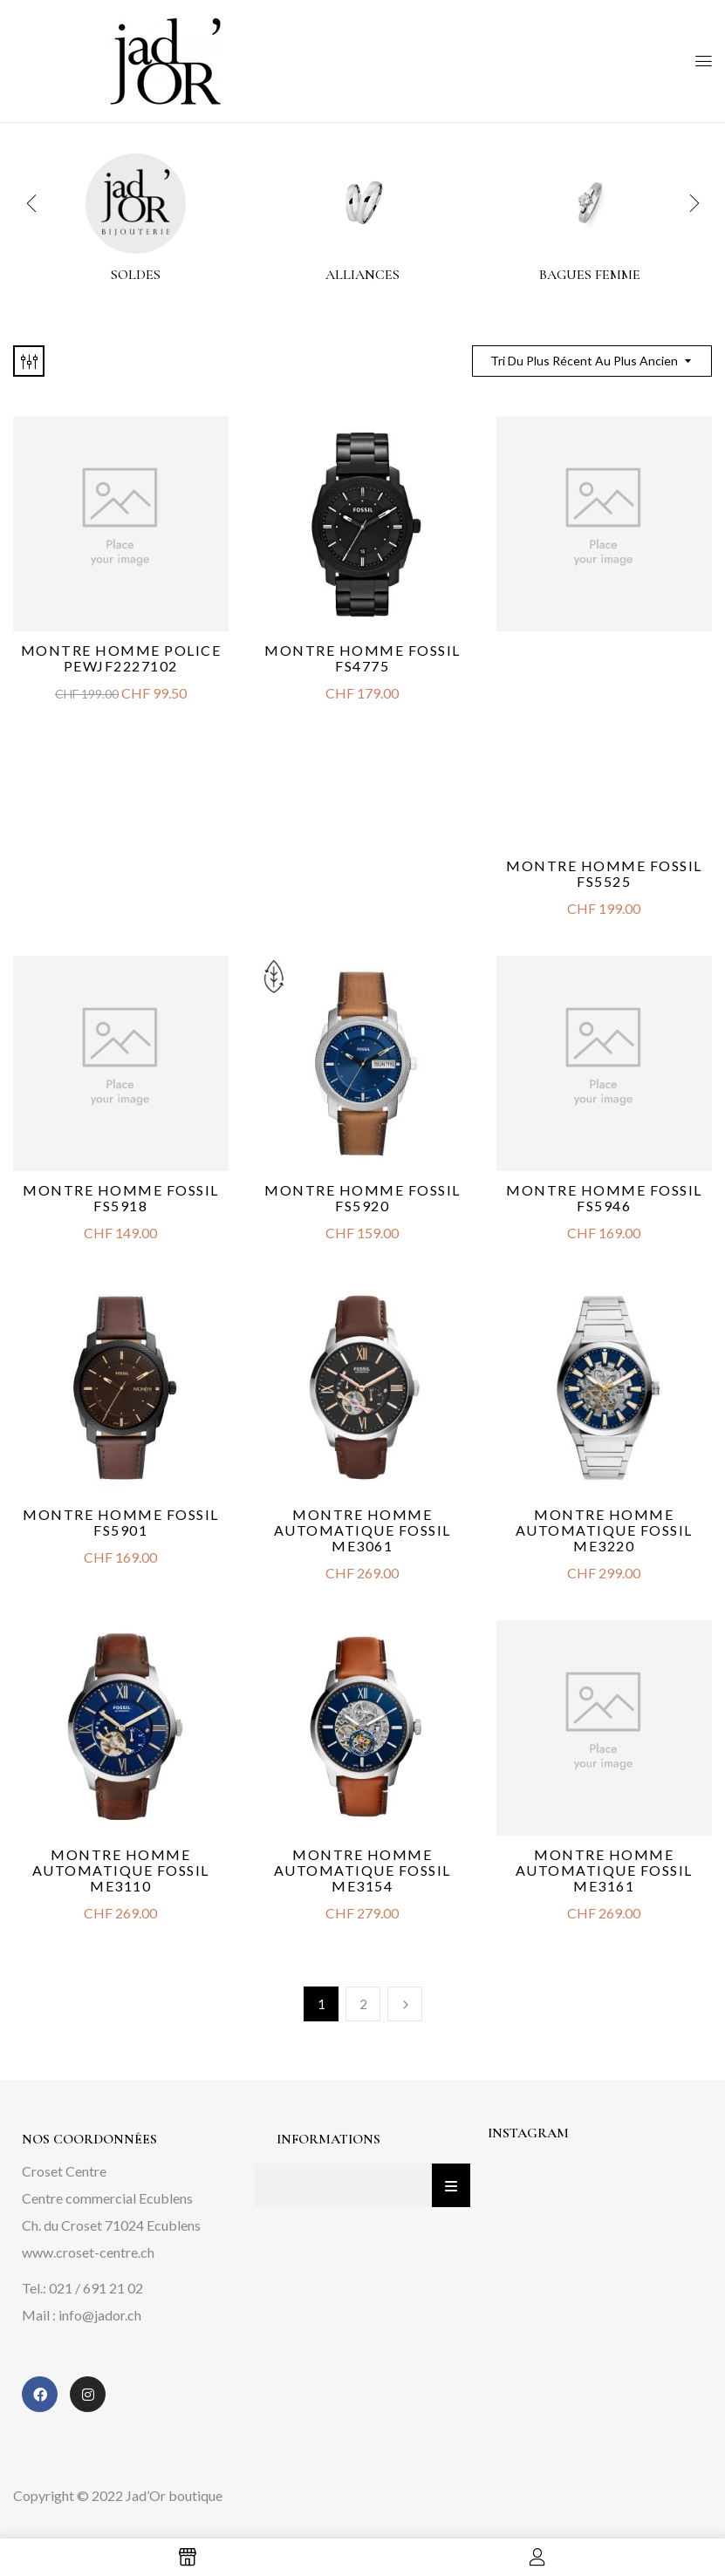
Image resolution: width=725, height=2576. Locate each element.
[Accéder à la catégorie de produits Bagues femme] (589, 203)
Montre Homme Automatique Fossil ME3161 (604, 1870)
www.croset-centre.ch (88, 2252)
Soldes (136, 275)
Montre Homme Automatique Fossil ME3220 (604, 1530)
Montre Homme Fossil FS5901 (121, 1522)
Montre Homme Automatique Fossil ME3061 (362, 1530)
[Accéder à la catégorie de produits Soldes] (135, 203)
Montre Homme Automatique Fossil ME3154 (362, 1870)
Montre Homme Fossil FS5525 (604, 873)
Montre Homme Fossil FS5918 (121, 1198)
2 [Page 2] (363, 2004)
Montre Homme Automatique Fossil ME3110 (120, 1870)
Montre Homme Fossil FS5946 (604, 1198)
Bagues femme (589, 275)
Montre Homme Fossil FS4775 (362, 658)
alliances (362, 275)
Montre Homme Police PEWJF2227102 (121, 658)
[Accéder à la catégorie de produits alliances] (362, 203)
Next (404, 2004)
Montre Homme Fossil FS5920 (362, 1198)
